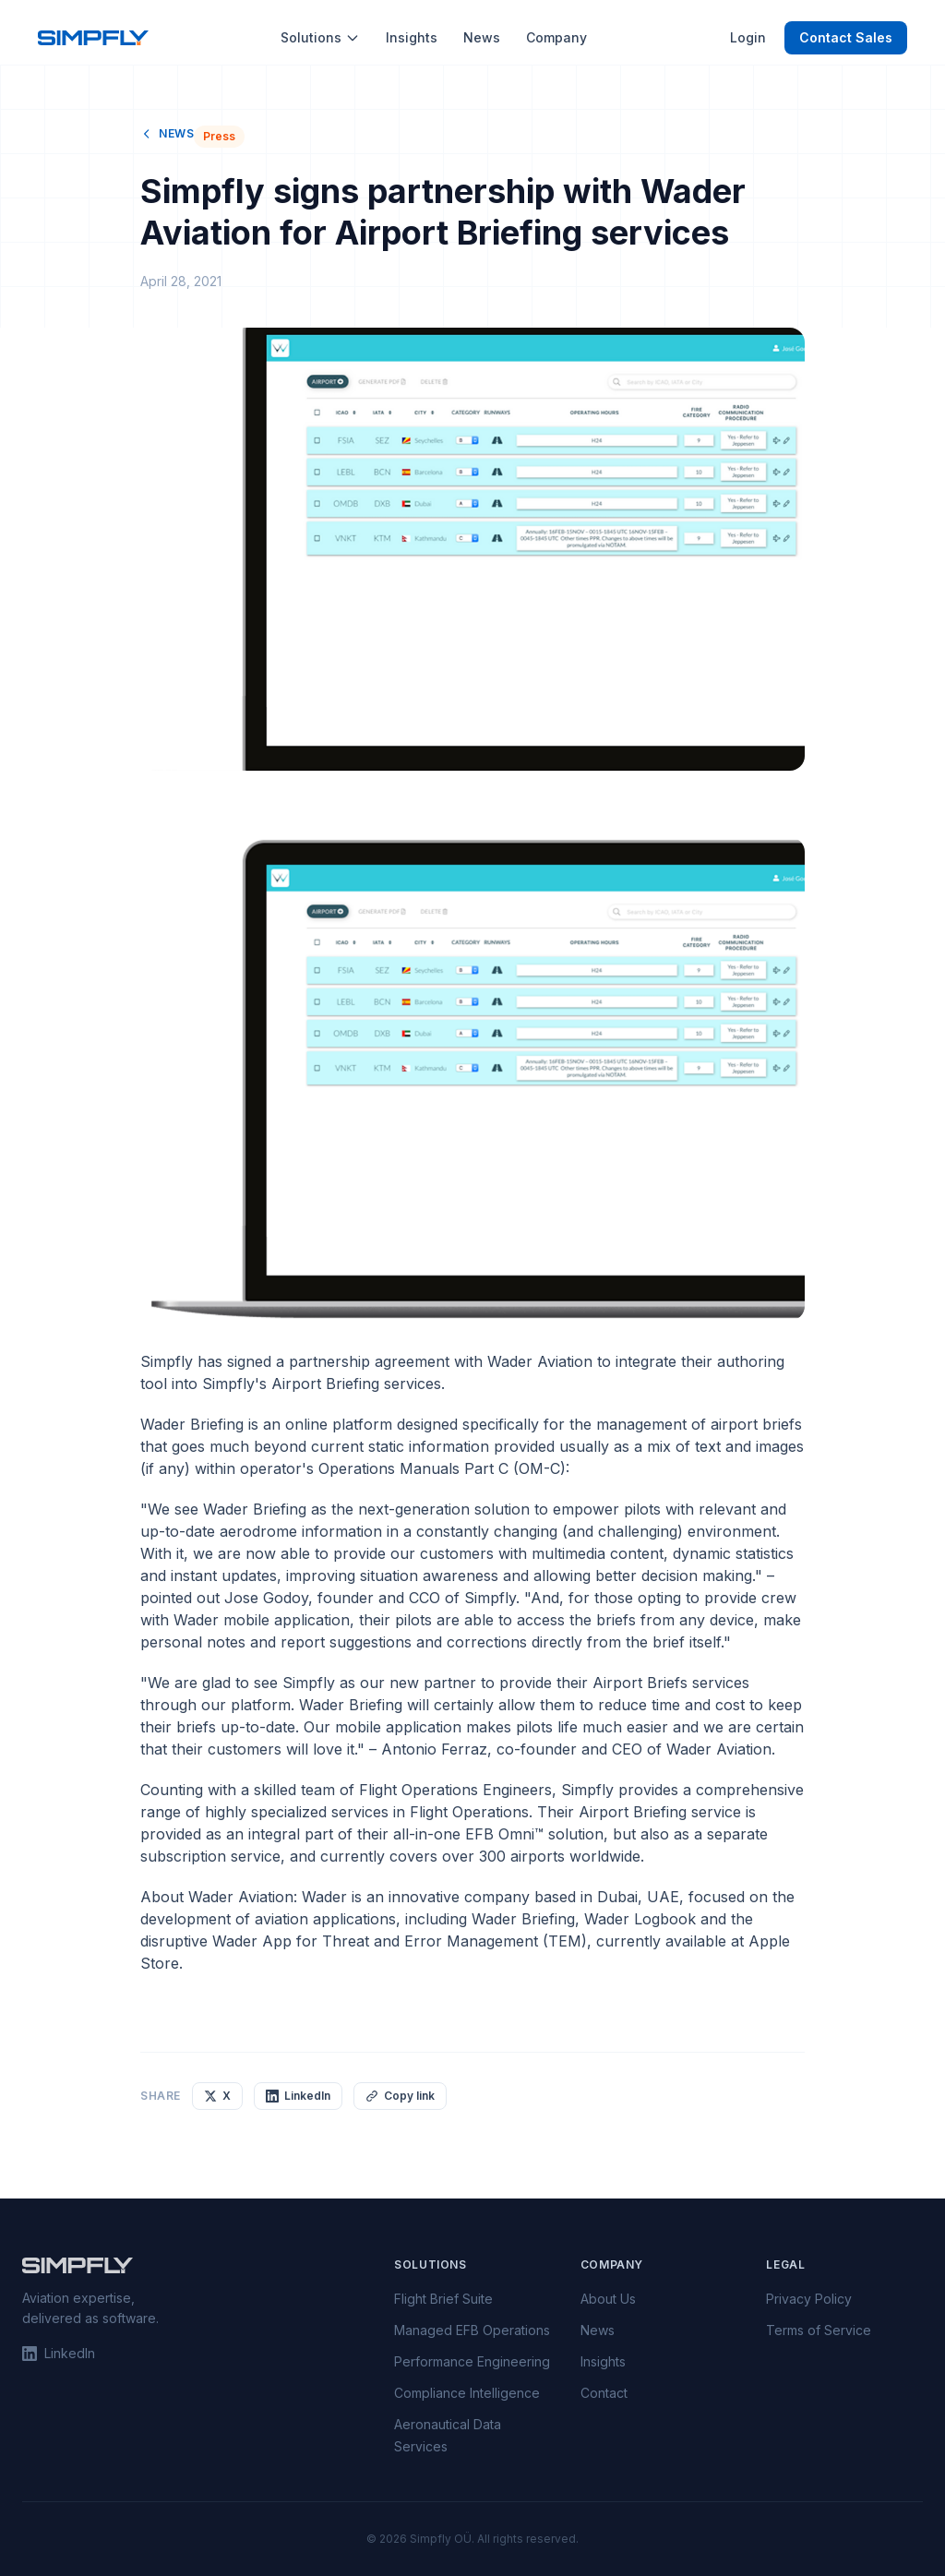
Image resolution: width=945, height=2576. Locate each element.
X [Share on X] (217, 2096)
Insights (411, 37)
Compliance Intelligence (467, 2393)
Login (748, 37)
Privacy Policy (809, 2298)
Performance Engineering (472, 2361)
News (481, 37)
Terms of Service (818, 2330)
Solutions (320, 37)
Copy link (400, 2096)
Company (556, 37)
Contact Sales (845, 37)
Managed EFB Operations (472, 2330)
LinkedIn (58, 2353)
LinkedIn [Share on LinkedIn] (298, 2096)
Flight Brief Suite (443, 2298)
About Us (608, 2298)
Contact (604, 2393)
